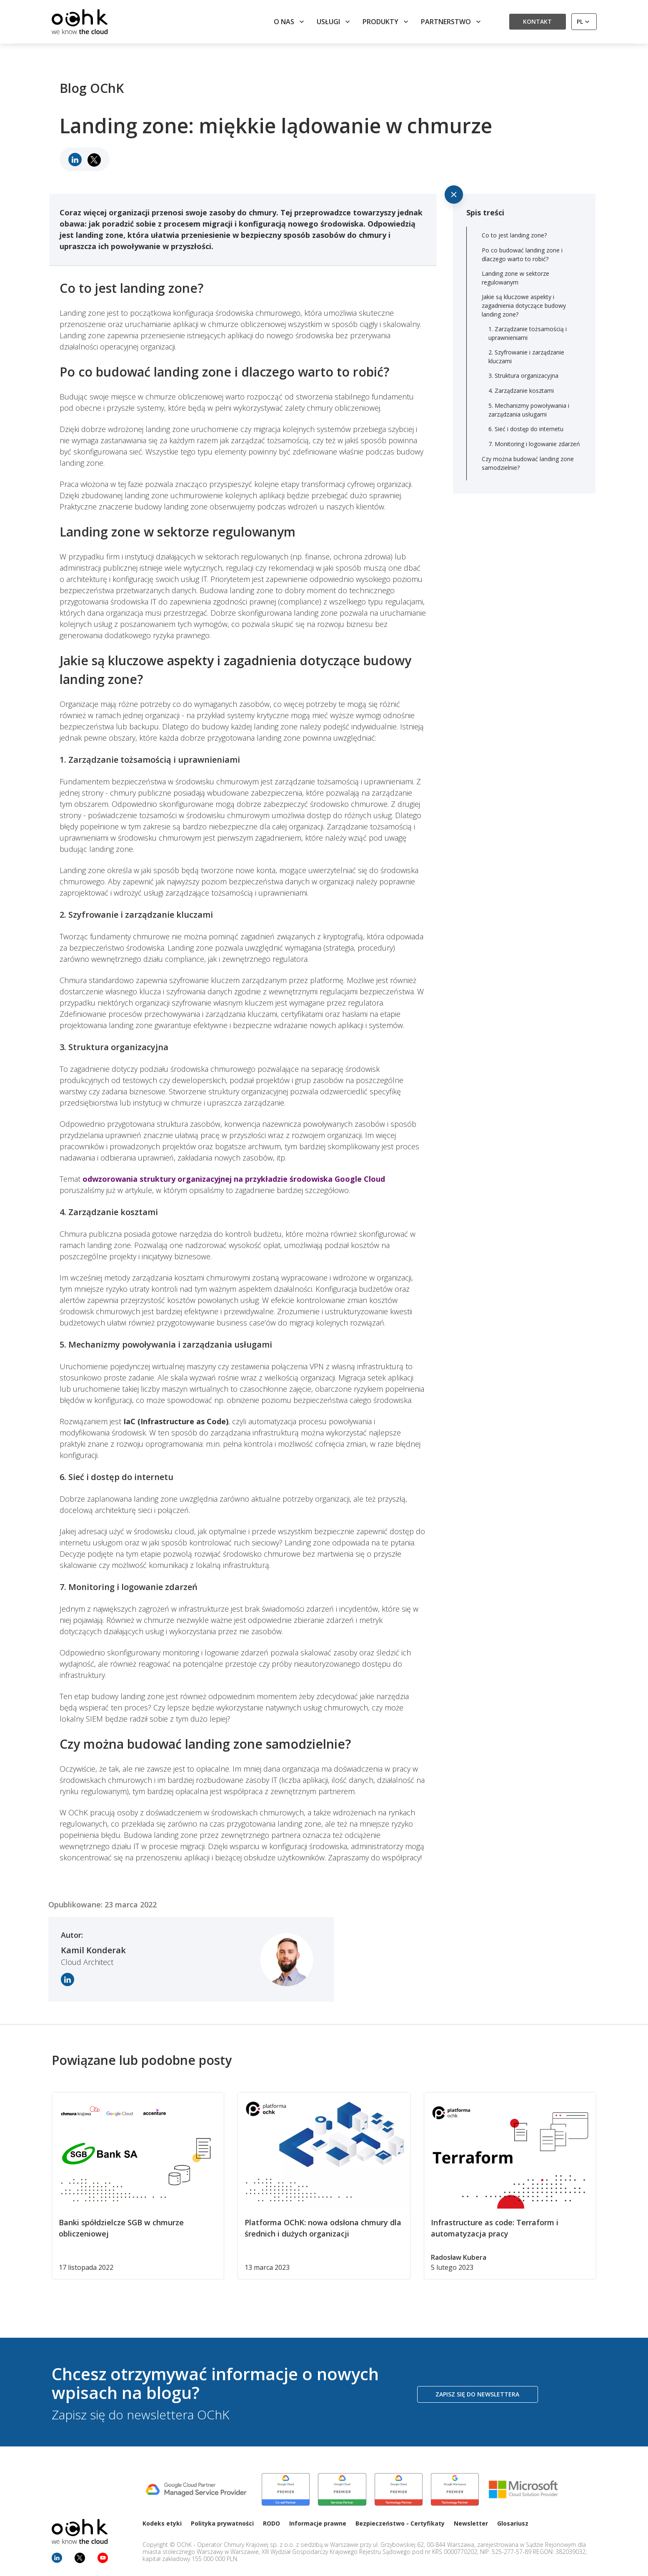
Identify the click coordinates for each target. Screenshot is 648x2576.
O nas (290, 21)
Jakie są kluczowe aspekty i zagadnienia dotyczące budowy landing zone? (524, 305)
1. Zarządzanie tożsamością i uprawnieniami (527, 333)
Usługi (334, 21)
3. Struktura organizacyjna (523, 375)
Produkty (386, 21)
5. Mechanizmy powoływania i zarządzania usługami (528, 410)
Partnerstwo (452, 21)
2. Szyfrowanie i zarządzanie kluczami (526, 356)
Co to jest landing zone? (514, 235)
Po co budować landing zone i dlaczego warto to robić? (522, 254)
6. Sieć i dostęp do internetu (525, 429)
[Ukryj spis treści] (454, 194)
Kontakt (537, 21)
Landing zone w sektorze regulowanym (515, 278)
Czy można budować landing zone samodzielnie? (528, 463)
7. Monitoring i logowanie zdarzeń (534, 444)
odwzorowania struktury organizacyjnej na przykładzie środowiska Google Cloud (234, 1179)
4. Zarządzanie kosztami (521, 390)
